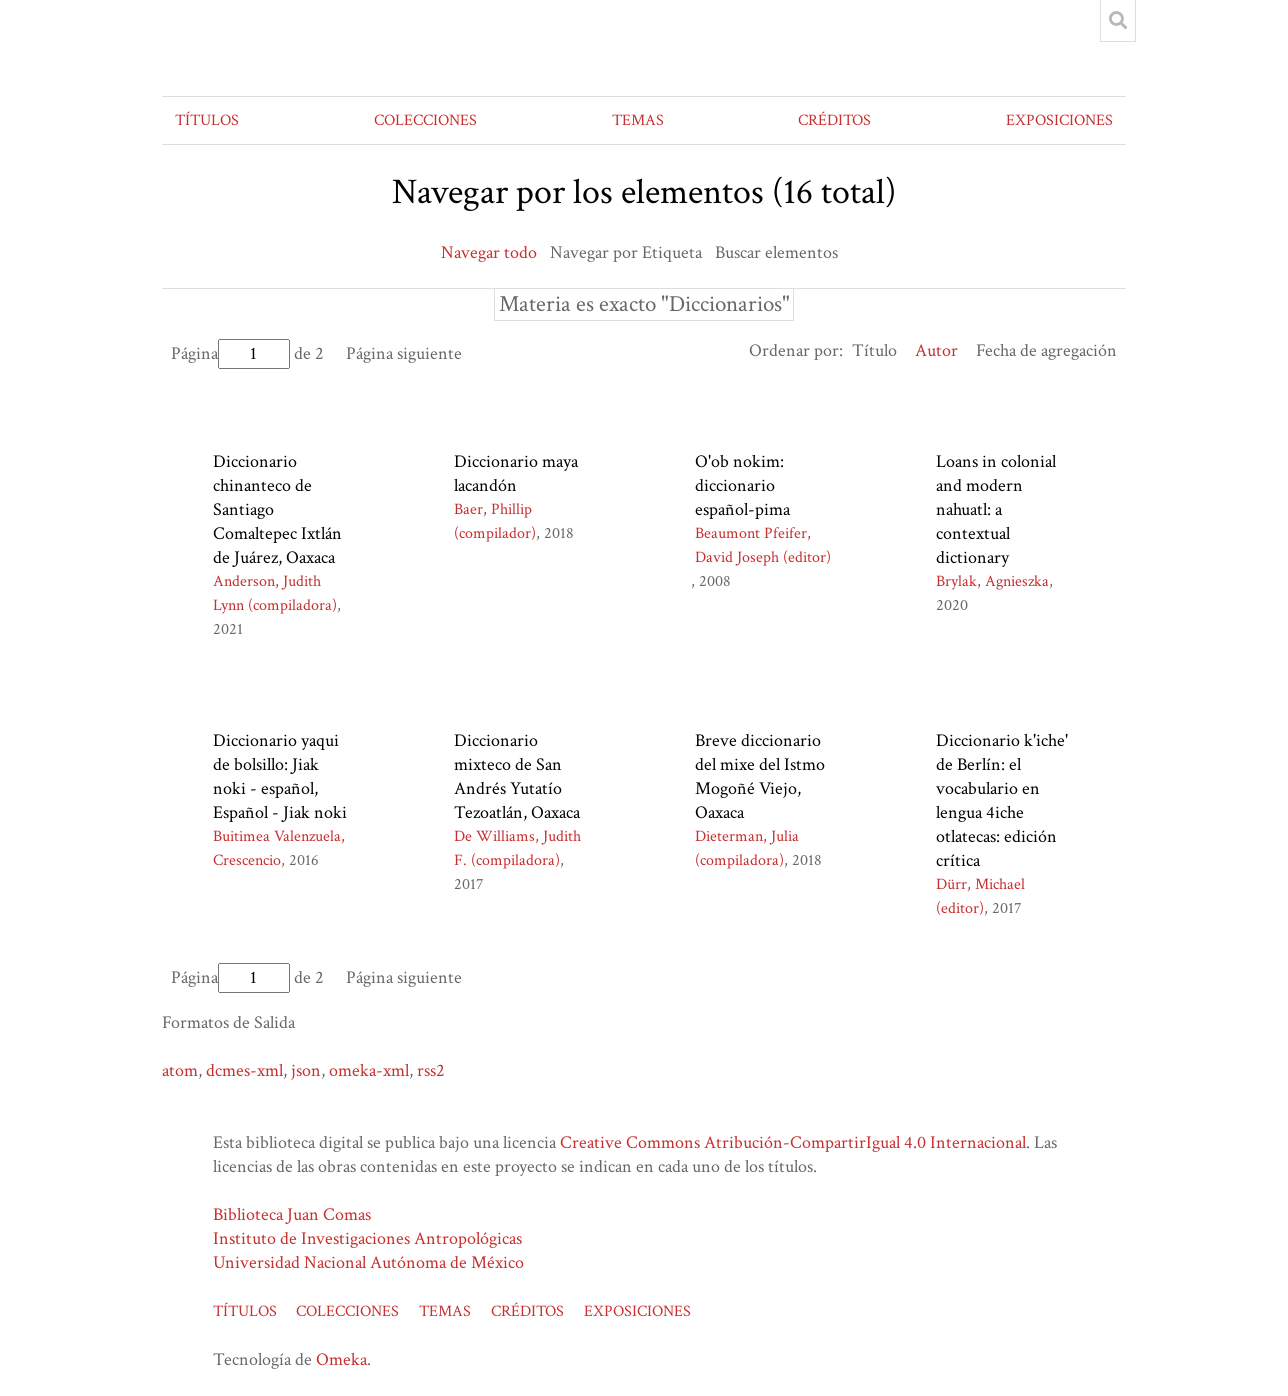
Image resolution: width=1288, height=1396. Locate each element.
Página (230, 353)
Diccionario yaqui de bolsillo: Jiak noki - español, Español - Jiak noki (280, 776)
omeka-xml (369, 1070)
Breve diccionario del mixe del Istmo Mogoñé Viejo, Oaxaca (760, 776)
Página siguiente (404, 353)
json (306, 1070)
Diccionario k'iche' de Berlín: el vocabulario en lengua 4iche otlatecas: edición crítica (1002, 800)
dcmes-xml (244, 1070)
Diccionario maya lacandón (516, 473)
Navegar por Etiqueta (626, 252)
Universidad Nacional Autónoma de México (368, 1262)
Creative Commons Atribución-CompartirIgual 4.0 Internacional (793, 1142)
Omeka (341, 1359)
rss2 (431, 1070)
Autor (936, 350)
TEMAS (638, 120)
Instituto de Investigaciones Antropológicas (367, 1238)
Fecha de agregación (1046, 350)
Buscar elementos (776, 252)
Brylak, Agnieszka (992, 581)
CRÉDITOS (834, 120)
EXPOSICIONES (1059, 120)
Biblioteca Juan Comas (292, 1214)
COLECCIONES (425, 120)
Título (874, 350)
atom (180, 1070)
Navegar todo (489, 252)
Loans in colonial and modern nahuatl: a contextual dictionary (996, 509)
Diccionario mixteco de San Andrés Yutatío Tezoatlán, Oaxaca (517, 776)
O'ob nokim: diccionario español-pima (742, 485)
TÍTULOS (207, 120)
